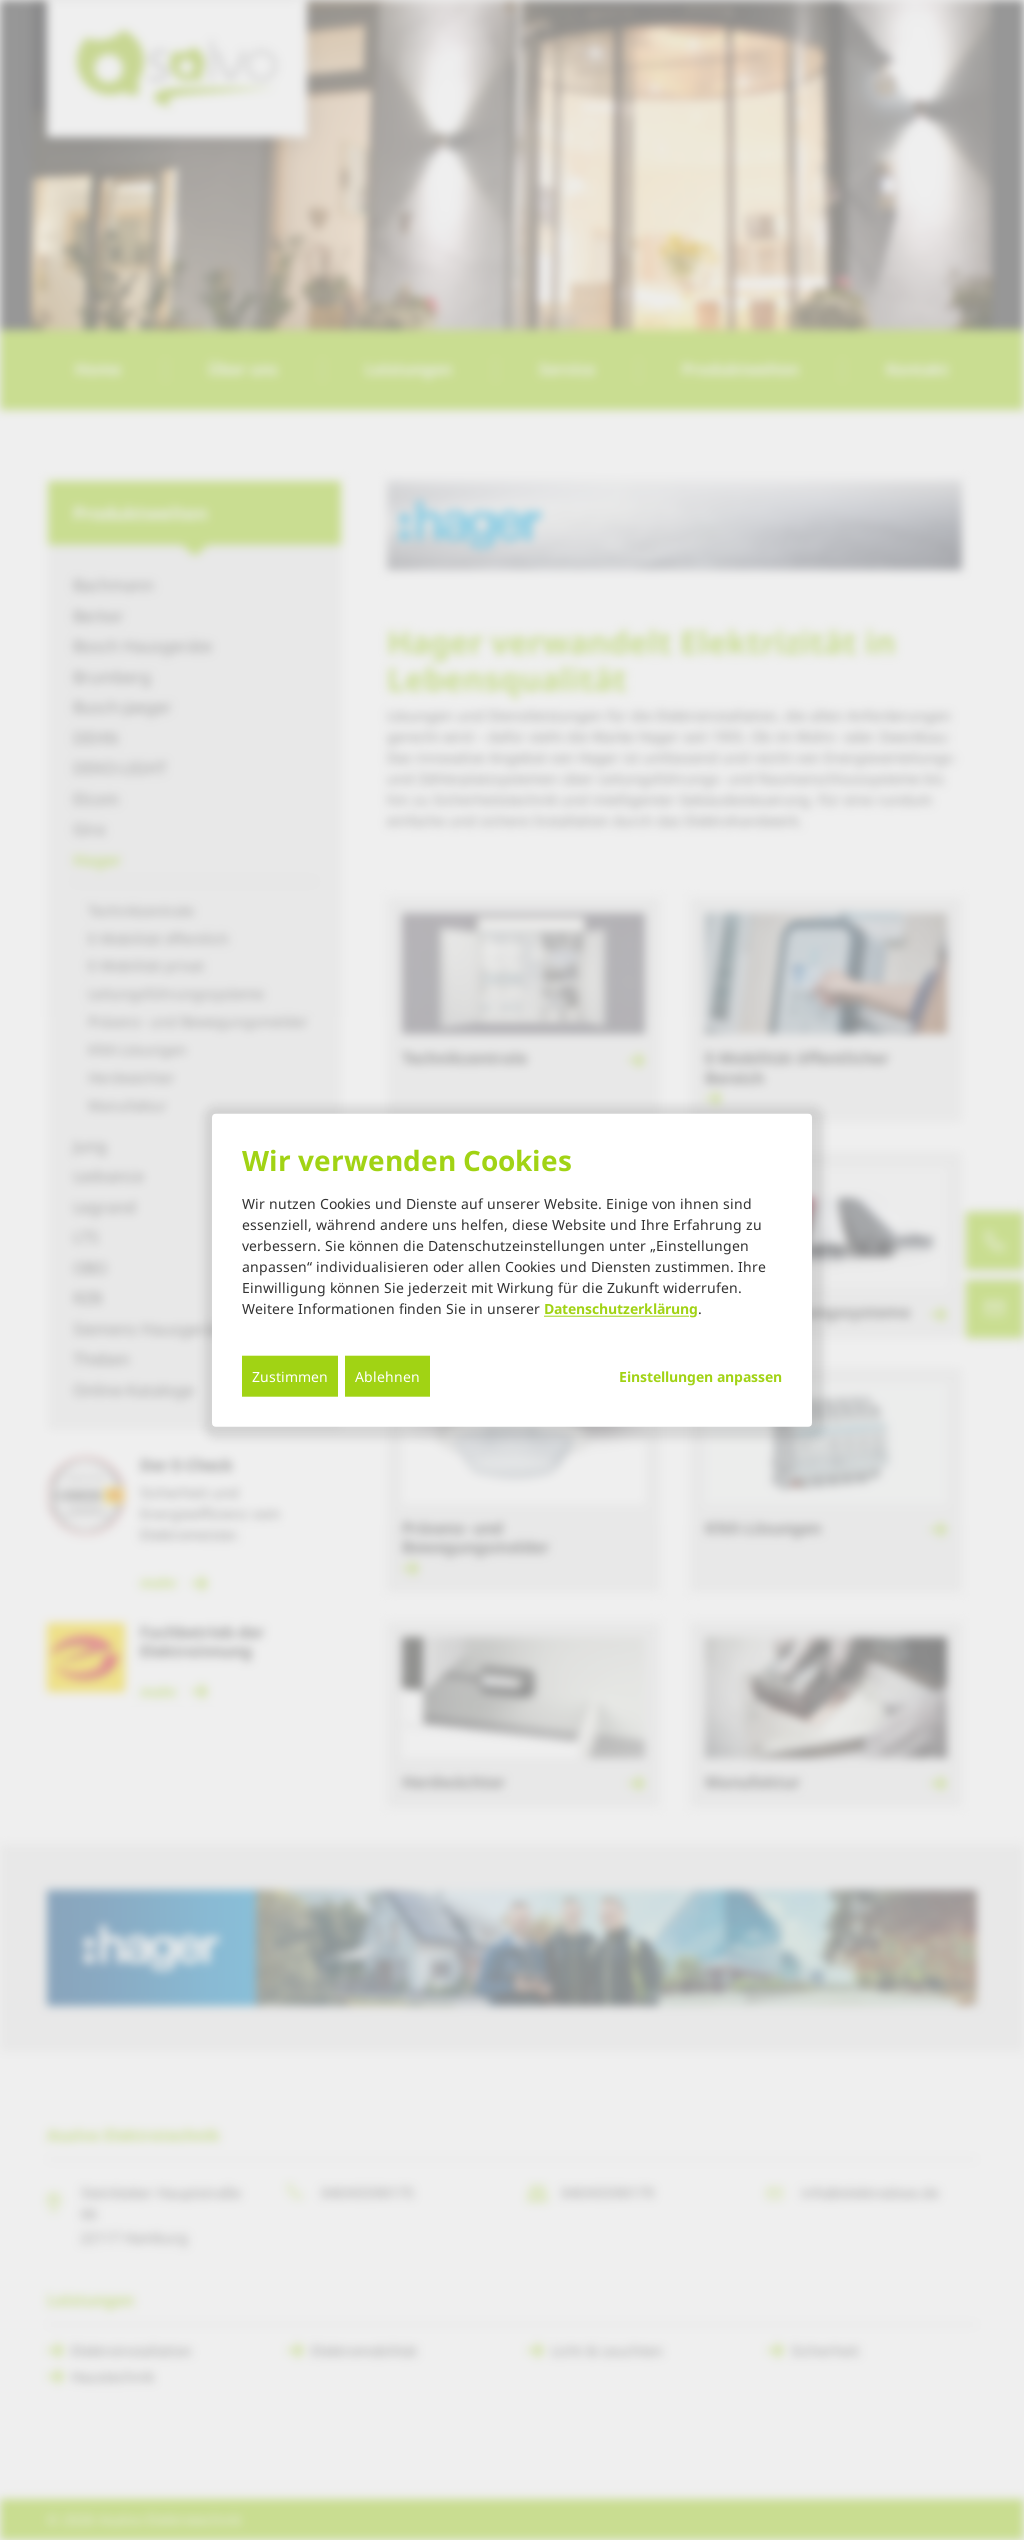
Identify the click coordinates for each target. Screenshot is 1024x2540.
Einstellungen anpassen (700, 1376)
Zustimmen (290, 1375)
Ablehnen (387, 1375)
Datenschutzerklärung (621, 1307)
